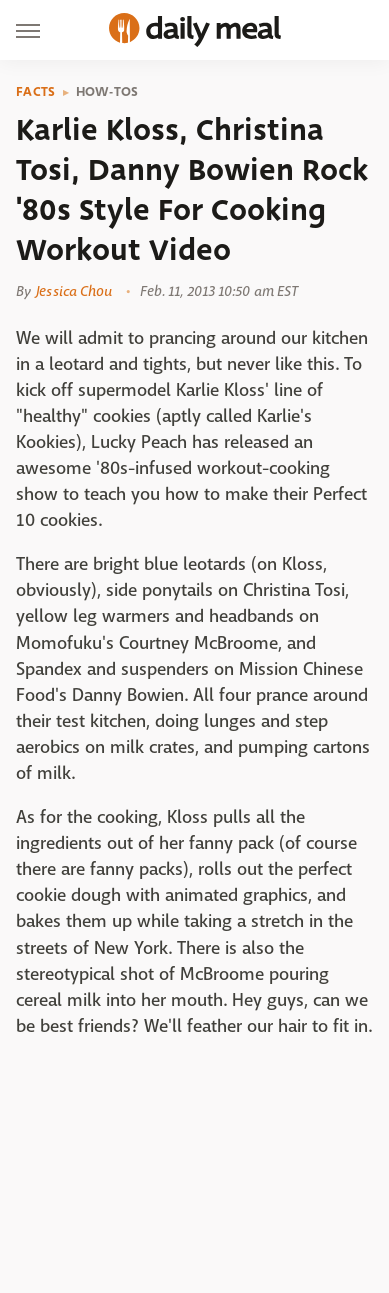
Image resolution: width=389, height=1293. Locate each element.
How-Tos (107, 92)
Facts (36, 92)
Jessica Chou (74, 291)
